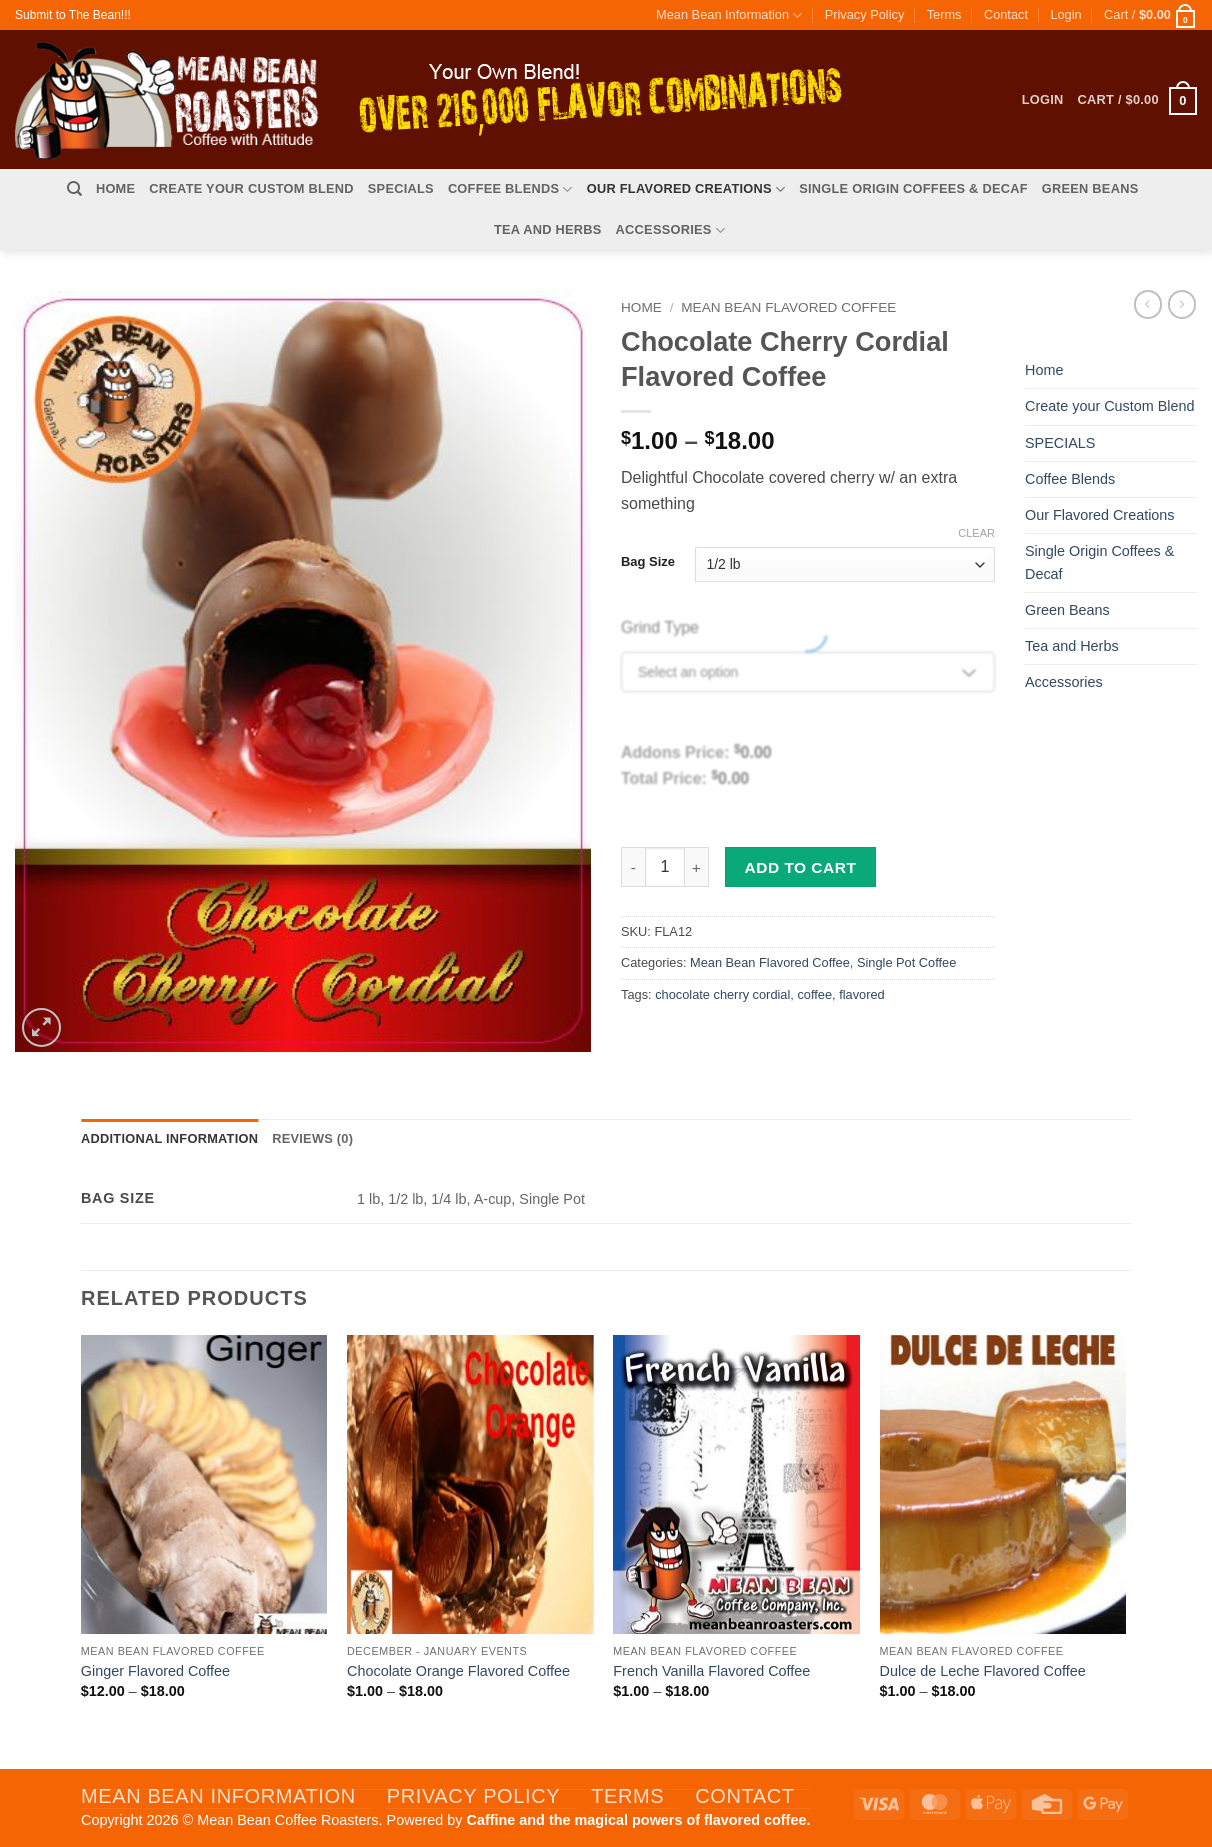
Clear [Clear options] (976, 533)
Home (115, 188)
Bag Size (648, 562)
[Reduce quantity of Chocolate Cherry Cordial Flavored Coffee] (633, 867)
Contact (1006, 14)
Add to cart (801, 867)
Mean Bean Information (729, 15)
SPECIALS (401, 188)
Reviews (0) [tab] (312, 1138)
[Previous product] (1182, 304)
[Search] (74, 189)
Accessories (670, 230)
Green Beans (1090, 188)
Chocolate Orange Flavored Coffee (458, 1671)
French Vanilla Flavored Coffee (711, 1671)
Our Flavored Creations (686, 189)
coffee (814, 994)
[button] (1065, 15)
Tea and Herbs (548, 229)
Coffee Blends (510, 189)
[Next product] (1148, 304)
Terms (944, 14)
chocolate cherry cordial (722, 994)
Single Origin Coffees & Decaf (913, 188)
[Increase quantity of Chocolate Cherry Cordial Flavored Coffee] (697, 867)
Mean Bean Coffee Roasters (287, 1820)
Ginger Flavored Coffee (155, 1671)
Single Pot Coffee (906, 962)
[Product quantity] (665, 867)
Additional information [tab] (169, 1138)
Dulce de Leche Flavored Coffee (983, 1671)
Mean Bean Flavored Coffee (788, 307)
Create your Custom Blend (251, 188)
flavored (862, 994)
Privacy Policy (865, 14)
